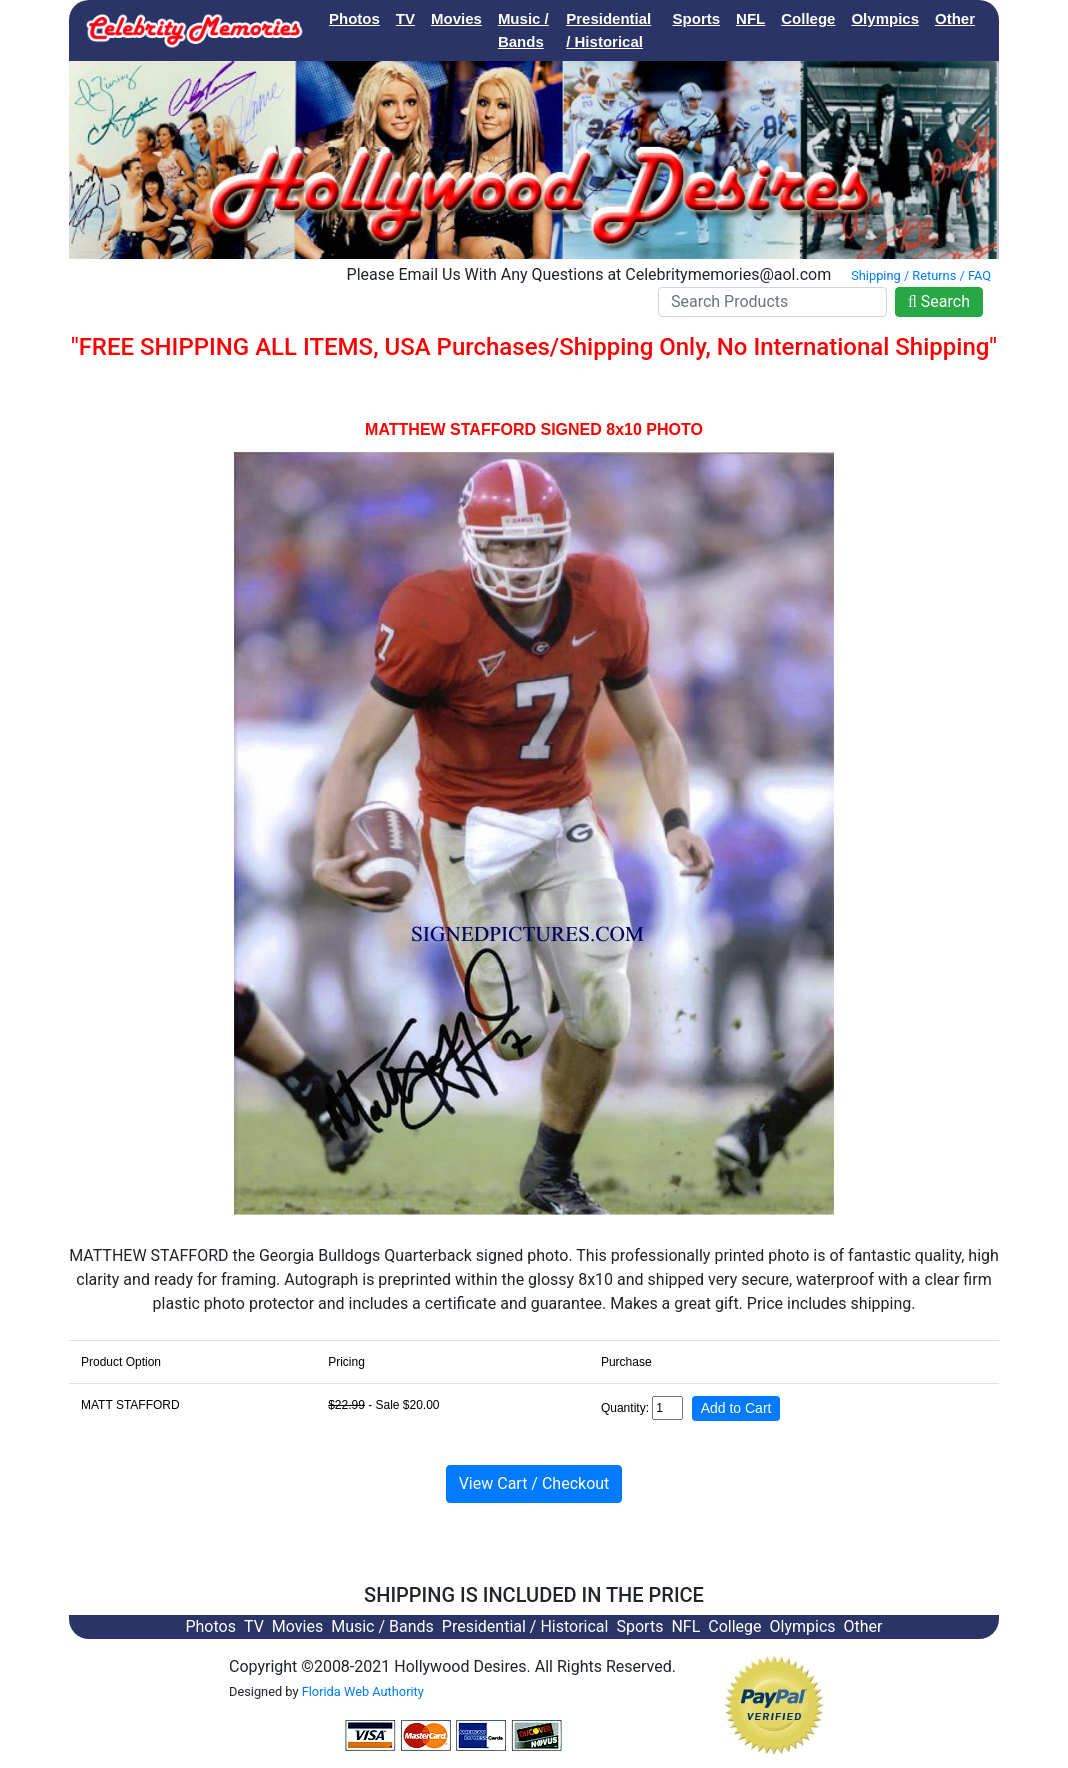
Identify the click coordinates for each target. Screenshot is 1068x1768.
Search (939, 301)
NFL (750, 18)
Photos (354, 18)
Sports (697, 18)
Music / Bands (523, 30)
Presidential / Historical (608, 30)
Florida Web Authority (363, 1691)
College (808, 18)
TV (405, 18)
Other (955, 18)
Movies (456, 18)
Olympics (885, 18)
